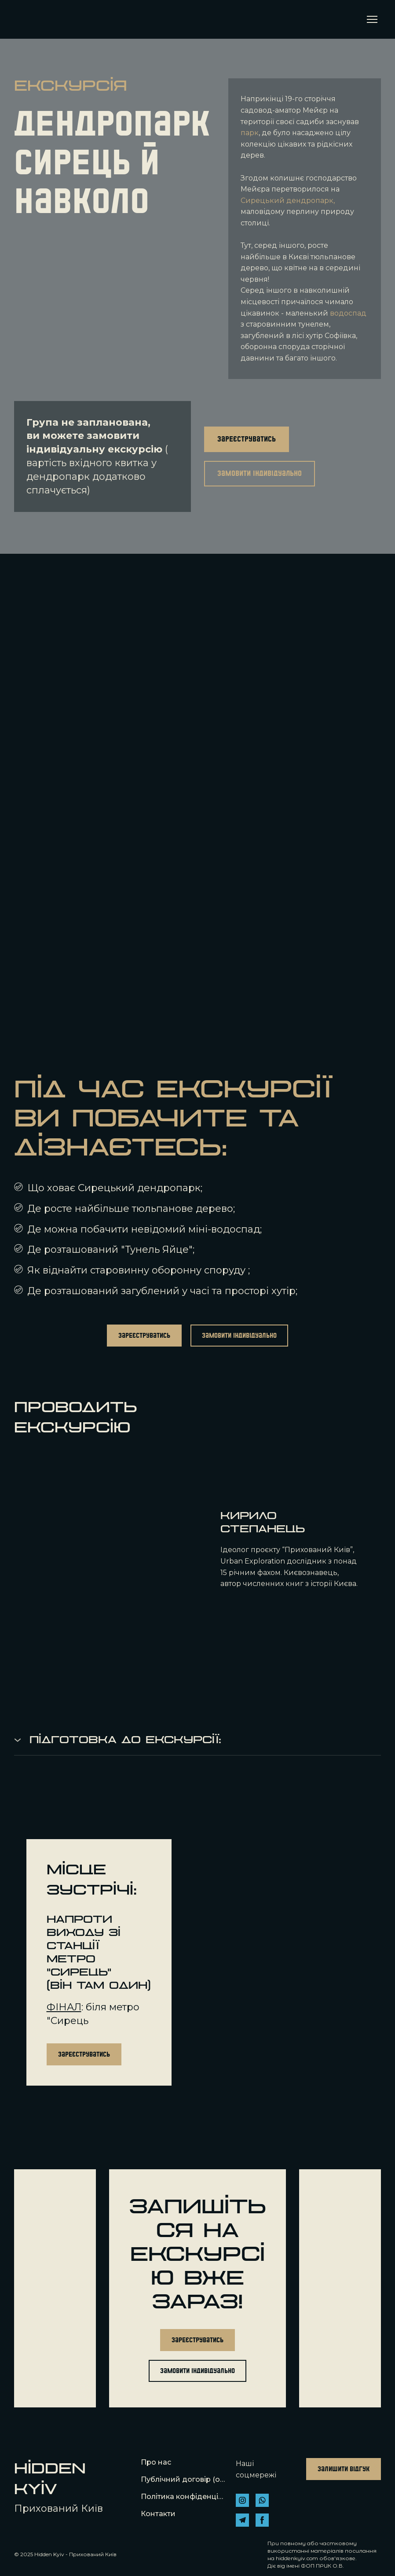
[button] (246, 439)
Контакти (158, 2514)
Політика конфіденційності (184, 2496)
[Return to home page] (27, 19)
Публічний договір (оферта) (184, 2479)
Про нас (156, 2462)
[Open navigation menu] (372, 19)
